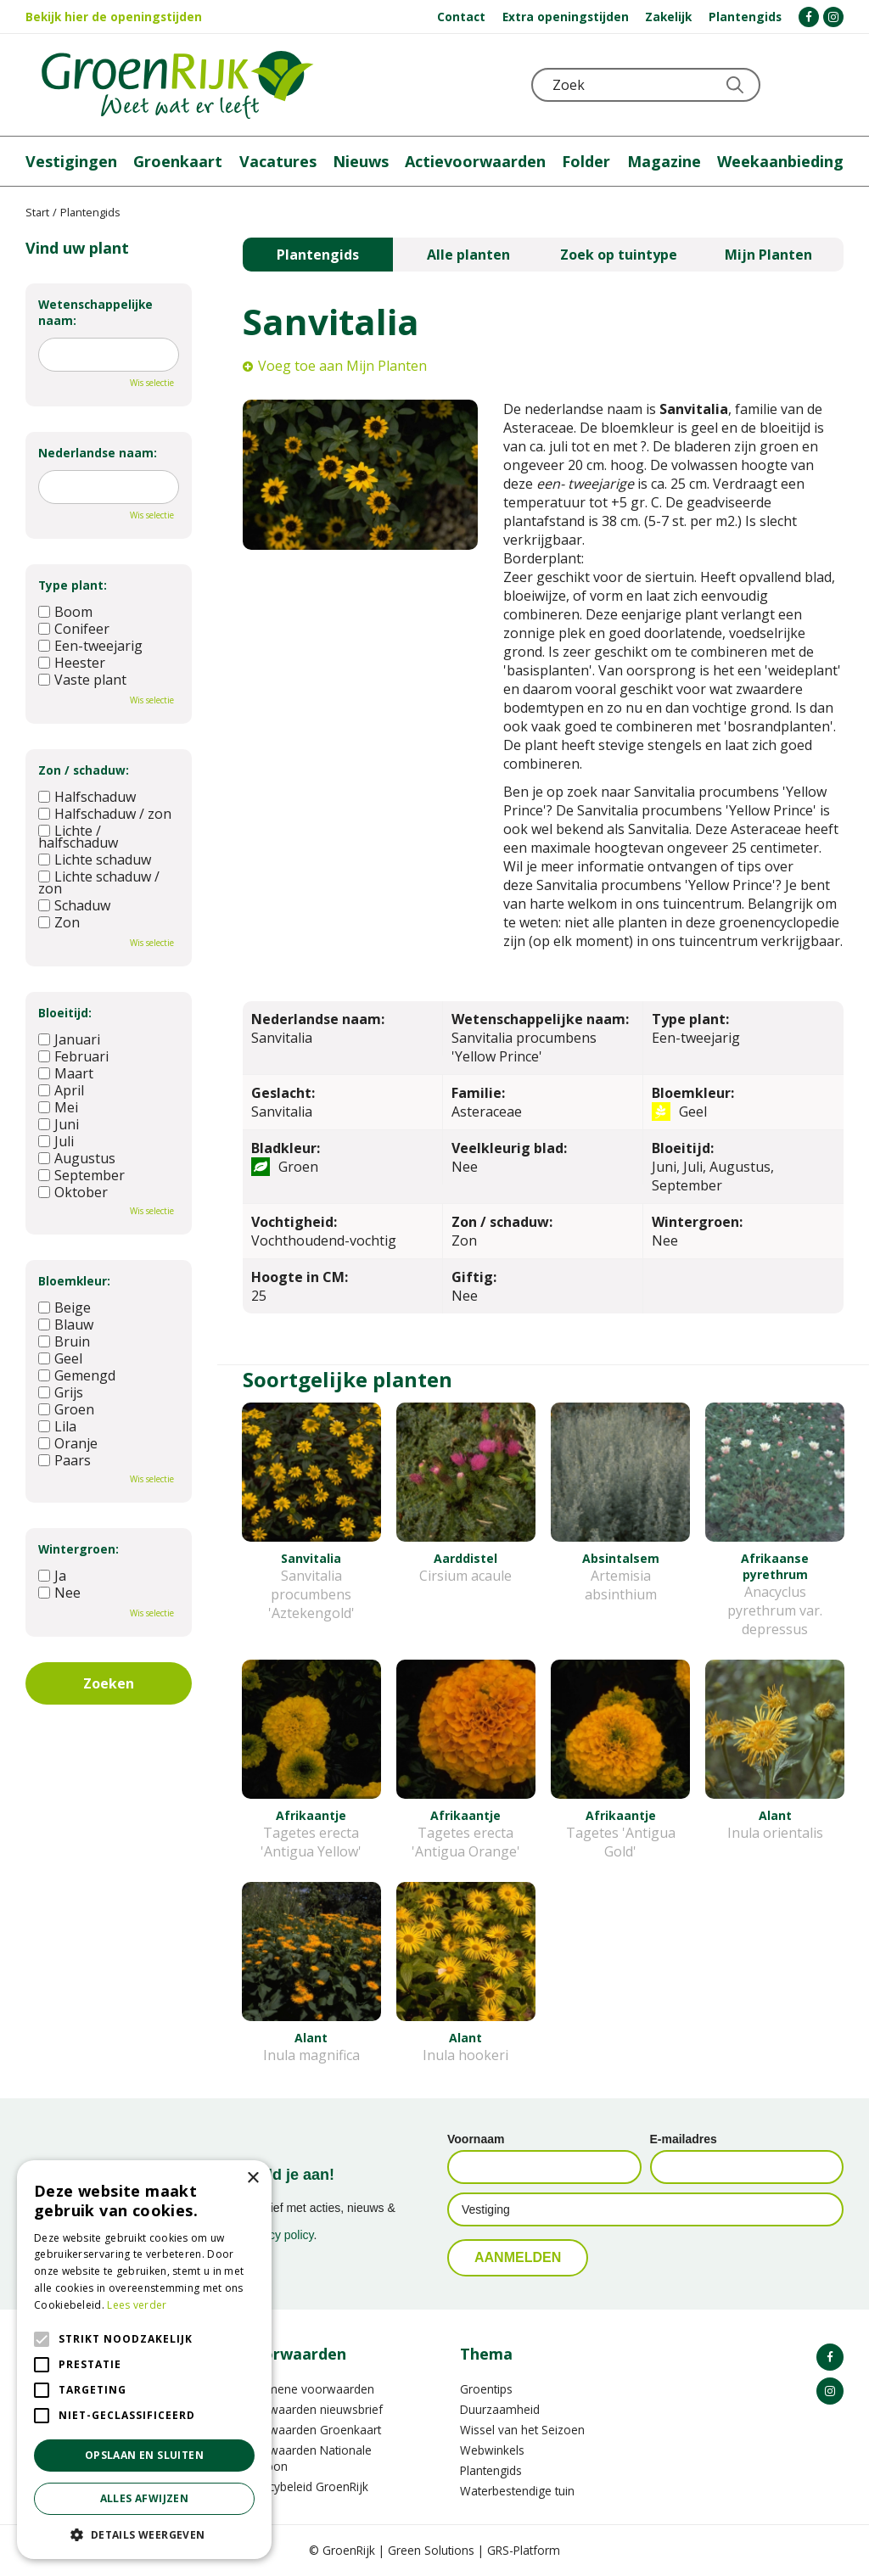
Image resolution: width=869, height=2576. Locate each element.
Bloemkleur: (74, 1281)
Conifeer (73, 629)
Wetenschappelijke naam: (95, 312)
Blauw (65, 1324)
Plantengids (318, 254)
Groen (66, 1409)
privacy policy (279, 2235)
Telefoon (830, 85)
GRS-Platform (523, 2550)
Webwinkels (492, 2450)
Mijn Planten (768, 254)
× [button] (252, 2178)
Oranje (68, 1443)
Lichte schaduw (94, 859)
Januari (69, 1039)
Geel (60, 1358)
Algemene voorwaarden (308, 2389)
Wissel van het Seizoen (522, 2430)
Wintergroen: (78, 1549)
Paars (64, 1460)
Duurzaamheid (500, 2409)
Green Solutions (431, 2550)
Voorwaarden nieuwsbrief (313, 2409)
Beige (64, 1307)
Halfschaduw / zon (104, 814)
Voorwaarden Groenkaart (312, 2430)
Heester (71, 663)
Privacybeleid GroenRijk (305, 2486)
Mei (58, 1107)
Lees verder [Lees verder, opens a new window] (136, 2305)
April (61, 1090)
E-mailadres (683, 2139)
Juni (58, 1124)
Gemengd (76, 1375)
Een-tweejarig (90, 646)
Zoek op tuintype (618, 254)
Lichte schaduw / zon (99, 882)
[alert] (144, 2359)
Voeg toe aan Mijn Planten (342, 365)
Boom (65, 612)
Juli (56, 1141)
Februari (73, 1056)
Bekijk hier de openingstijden (113, 16)
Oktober (73, 1192)
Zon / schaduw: (83, 770)
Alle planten (468, 254)
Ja (52, 1576)
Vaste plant (82, 680)
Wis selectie (152, 383)
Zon (59, 922)
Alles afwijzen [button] (144, 2498)
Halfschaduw (87, 797)
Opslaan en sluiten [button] (144, 2455)
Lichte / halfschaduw (78, 836)
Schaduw (74, 905)
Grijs (60, 1392)
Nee (59, 1593)
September (81, 1175)
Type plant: (72, 585)
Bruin (64, 1341)
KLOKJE (788, 85)
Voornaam (475, 2139)
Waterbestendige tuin (517, 2491)
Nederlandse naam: (97, 453)
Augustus (76, 1158)
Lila (57, 1426)
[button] (144, 2534)
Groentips (486, 2389)
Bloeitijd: (65, 1013)
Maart (65, 1073)
